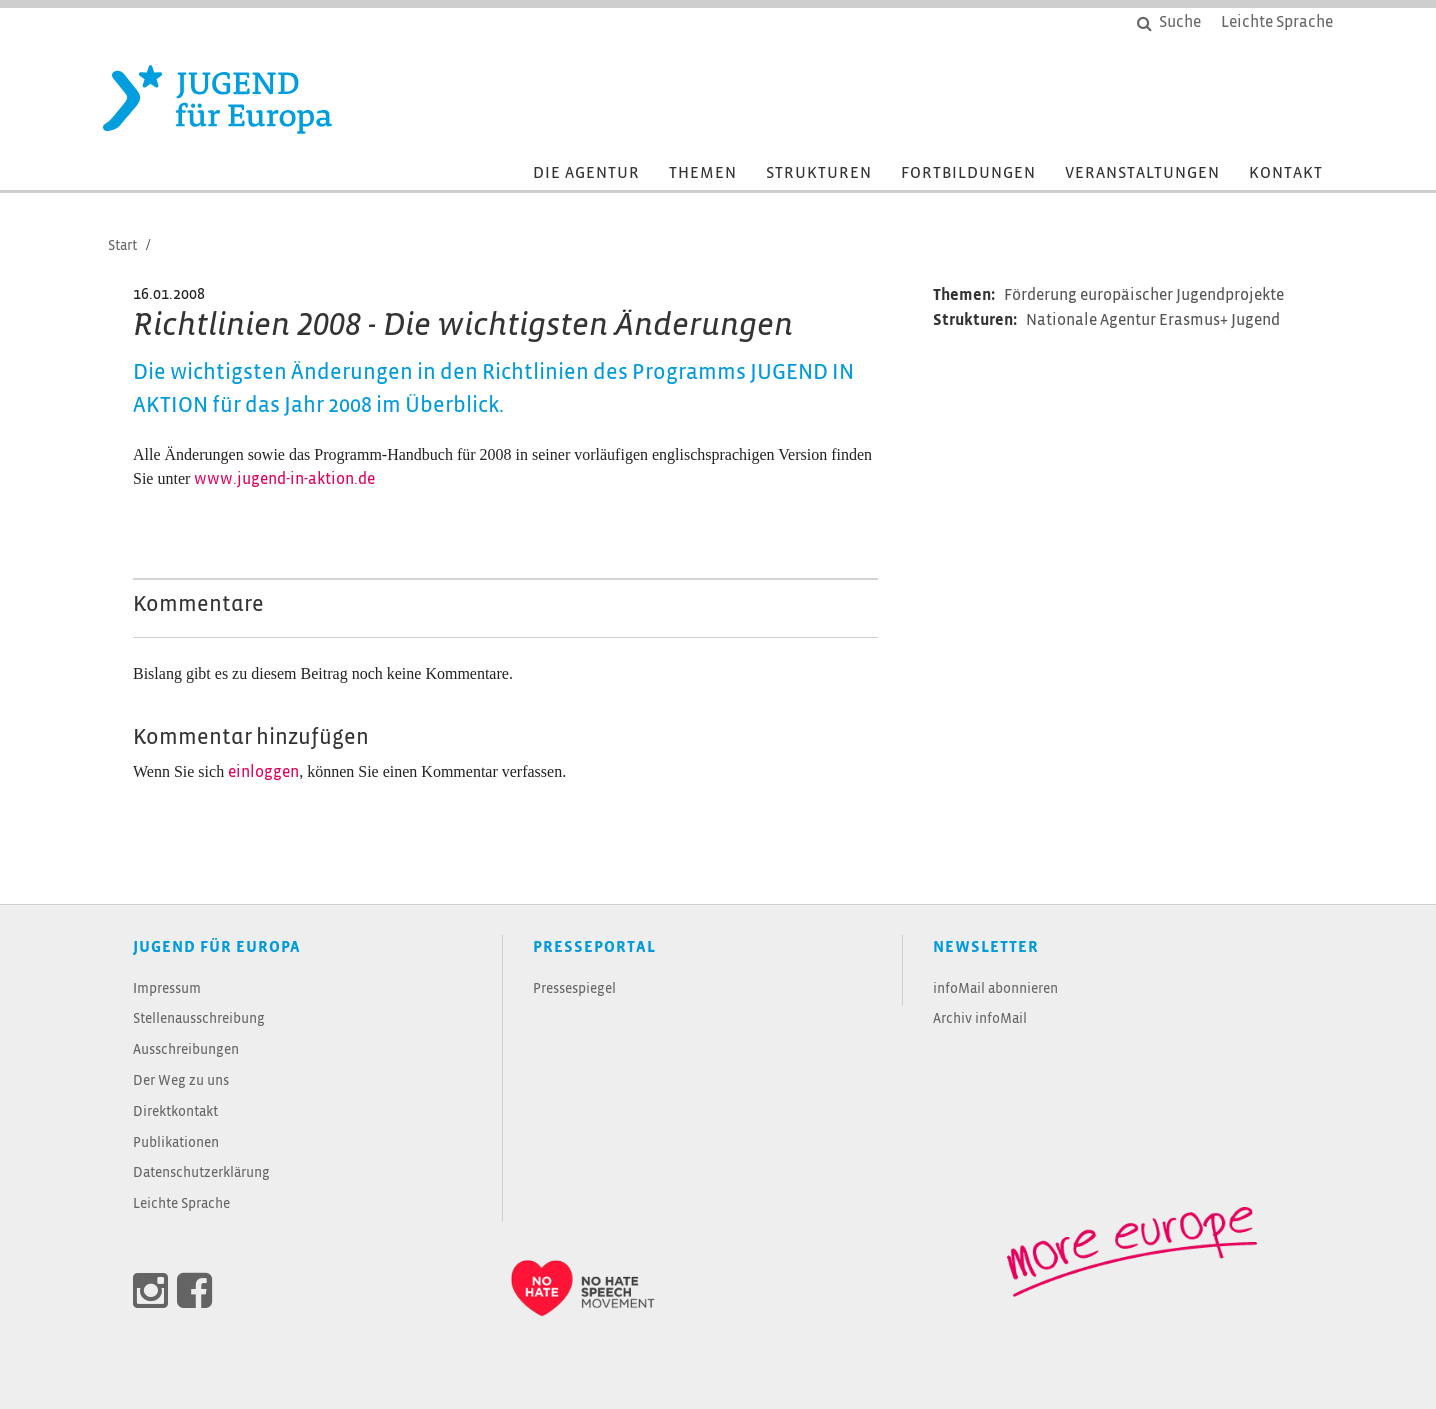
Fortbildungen (968, 173)
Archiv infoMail (980, 1019)
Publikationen (176, 1143)
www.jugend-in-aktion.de (284, 479)
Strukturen (819, 173)
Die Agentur (586, 173)
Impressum (167, 989)
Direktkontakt (175, 1112)
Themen (703, 173)
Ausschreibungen (186, 1050)
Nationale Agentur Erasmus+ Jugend (1153, 320)
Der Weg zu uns (181, 1081)
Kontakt (1286, 173)
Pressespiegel (574, 989)
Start (122, 246)
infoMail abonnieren (995, 989)
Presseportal (594, 947)
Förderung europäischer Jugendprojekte (1144, 295)
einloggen (263, 772)
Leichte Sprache (181, 1204)
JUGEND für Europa (217, 947)
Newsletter (986, 947)
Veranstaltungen (1142, 173)
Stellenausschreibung (199, 1019)
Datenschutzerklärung (201, 1173)
